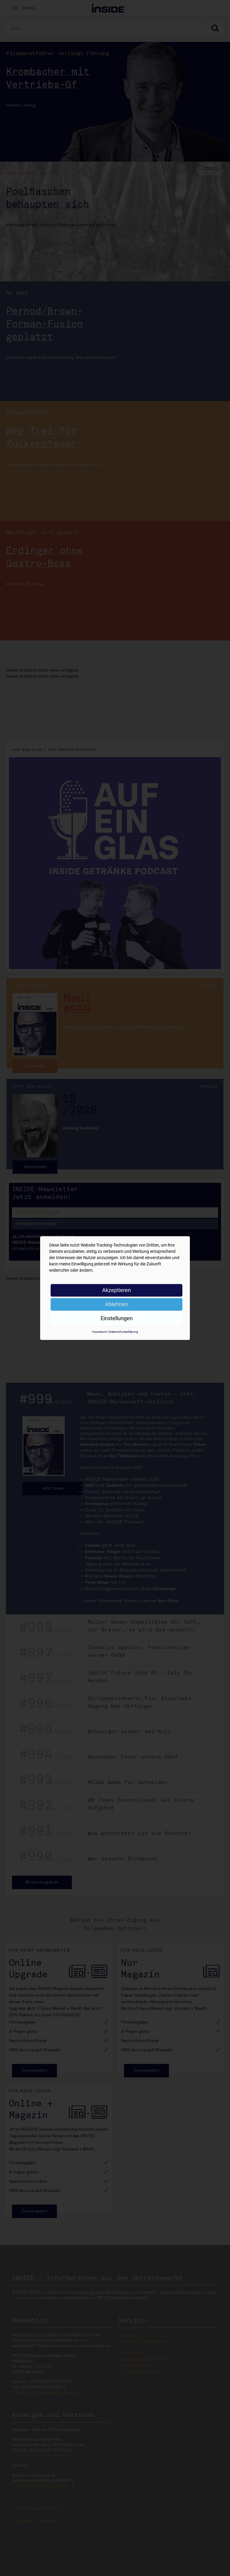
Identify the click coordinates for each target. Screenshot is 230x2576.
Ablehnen (116, 1304)
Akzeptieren (116, 1290)
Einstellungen (117, 1318)
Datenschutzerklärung (123, 1331)
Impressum (99, 1331)
